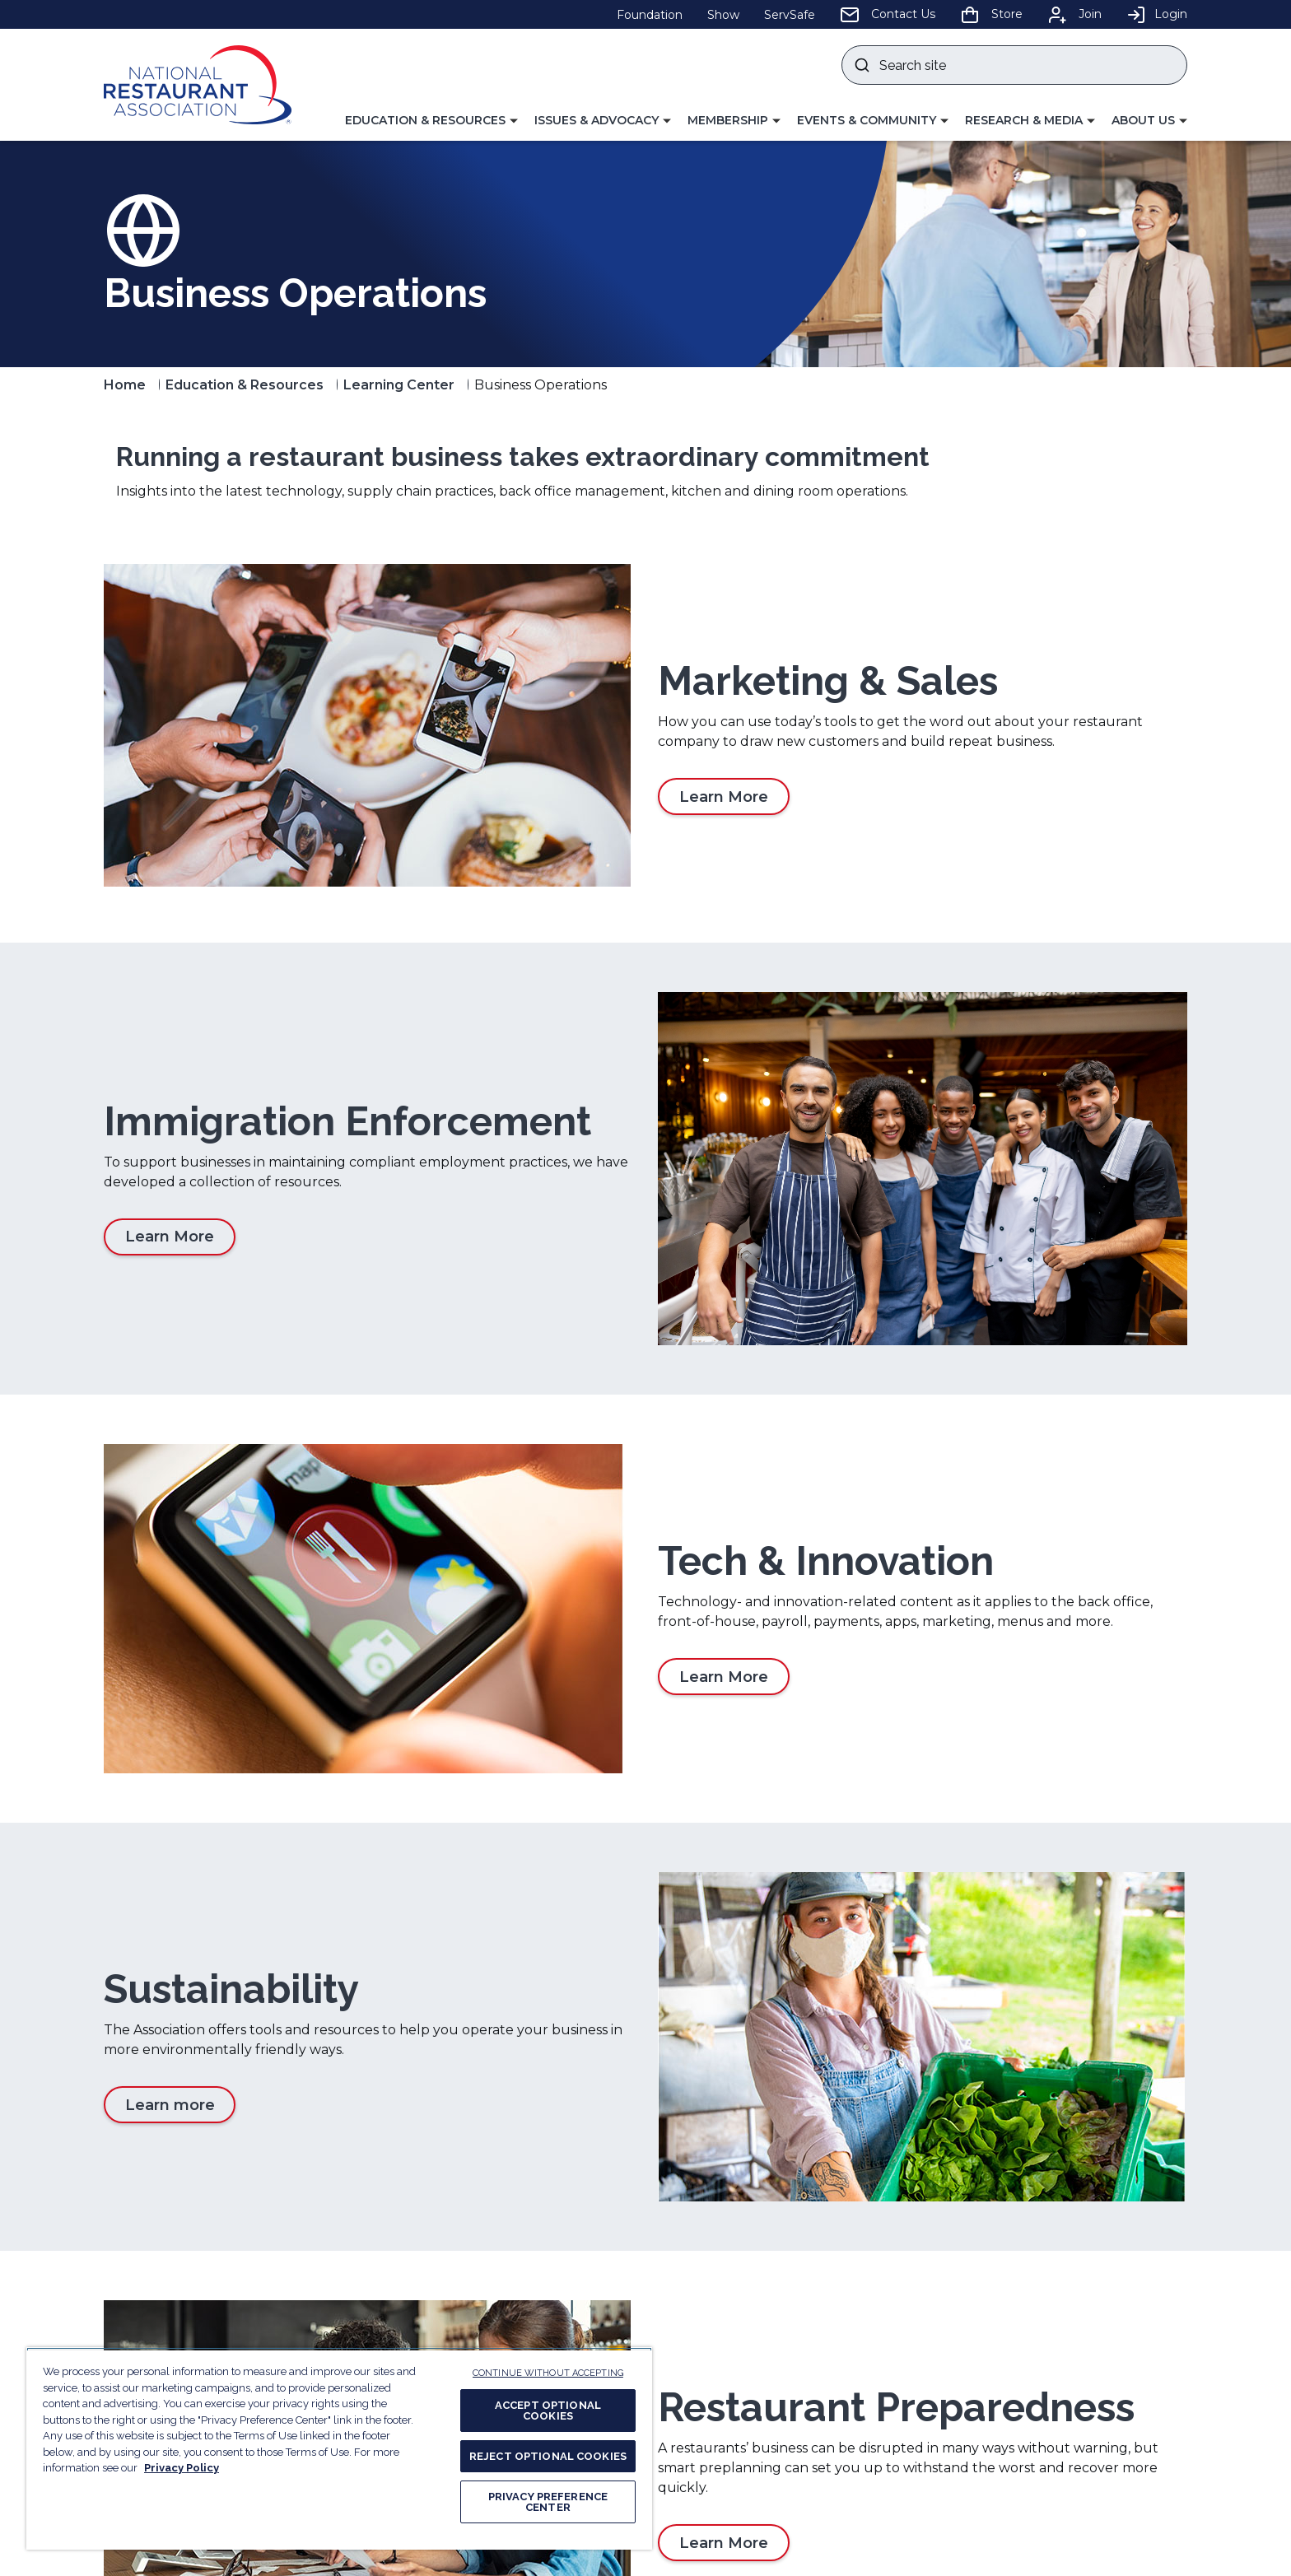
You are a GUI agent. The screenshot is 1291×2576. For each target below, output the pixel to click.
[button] (431, 121)
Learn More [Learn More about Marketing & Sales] (723, 797)
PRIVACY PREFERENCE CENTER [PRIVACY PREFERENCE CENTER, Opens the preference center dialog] (548, 2501)
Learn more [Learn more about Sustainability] (170, 1847)
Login (1156, 14)
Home (125, 385)
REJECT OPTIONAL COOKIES (548, 2456)
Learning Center (398, 385)
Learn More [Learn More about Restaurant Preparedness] (723, 2140)
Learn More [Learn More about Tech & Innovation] (723, 1497)
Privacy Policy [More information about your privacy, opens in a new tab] (181, 2468)
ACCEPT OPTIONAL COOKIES (548, 2410)
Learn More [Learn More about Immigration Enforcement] (169, 1147)
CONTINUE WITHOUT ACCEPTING (548, 2373)
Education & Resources (244, 385)
